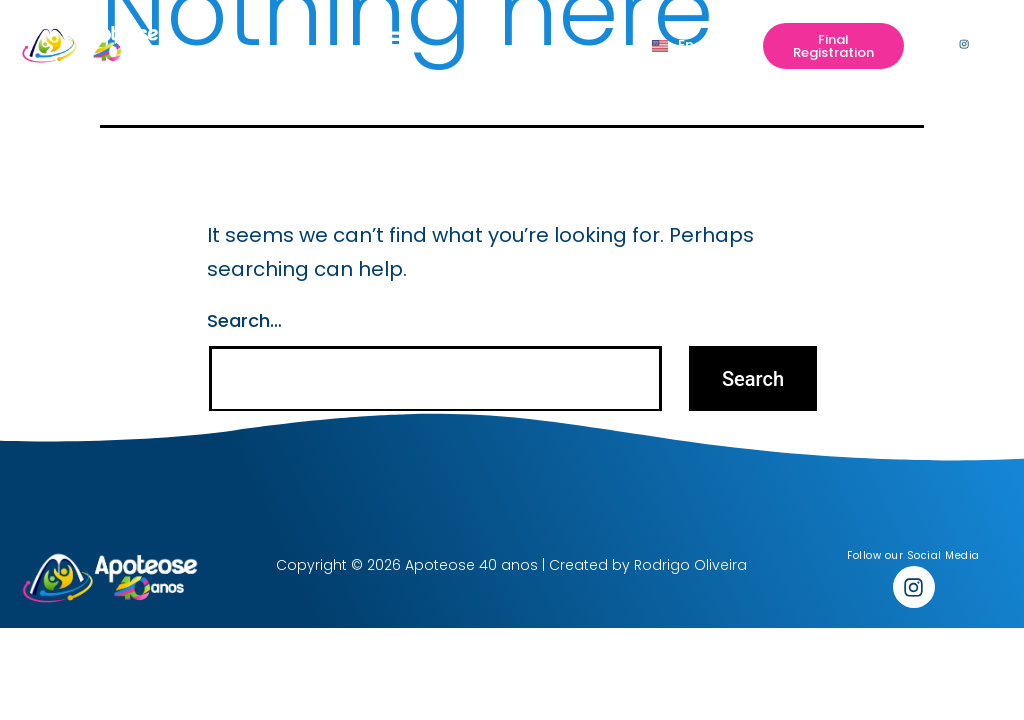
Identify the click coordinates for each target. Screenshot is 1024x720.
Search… (244, 320)
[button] (396, 44)
